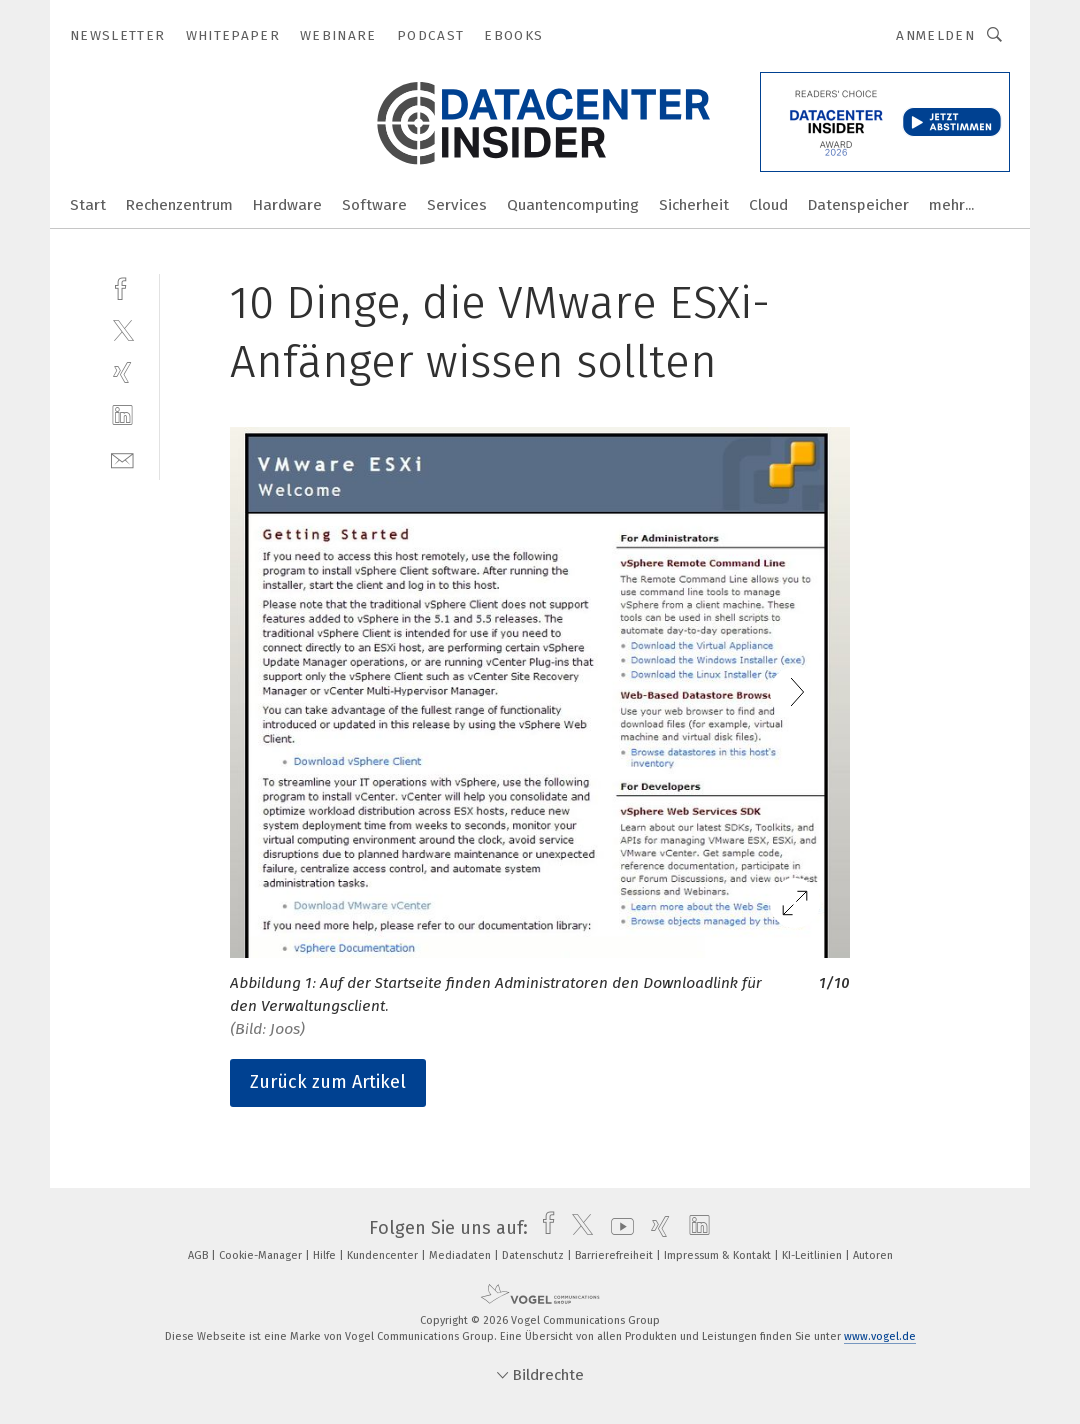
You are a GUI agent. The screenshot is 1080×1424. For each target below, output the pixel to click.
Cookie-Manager (262, 1255)
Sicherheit (694, 205)
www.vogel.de (880, 1336)
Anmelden (935, 35)
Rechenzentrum (179, 205)
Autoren (873, 1255)
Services (457, 205)
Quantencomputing (573, 205)
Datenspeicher (858, 205)
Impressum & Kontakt (719, 1255)
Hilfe (326, 1255)
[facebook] (122, 286)
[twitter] (122, 329)
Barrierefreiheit (615, 1255)
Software (374, 205)
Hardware (287, 205)
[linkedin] (122, 415)
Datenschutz (534, 1255)
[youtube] (617, 1228)
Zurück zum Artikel (328, 1082)
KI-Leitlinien (813, 1255)
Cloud (768, 205)
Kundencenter (384, 1255)
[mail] (122, 458)
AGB (199, 1255)
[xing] (122, 372)
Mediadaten (461, 1255)
